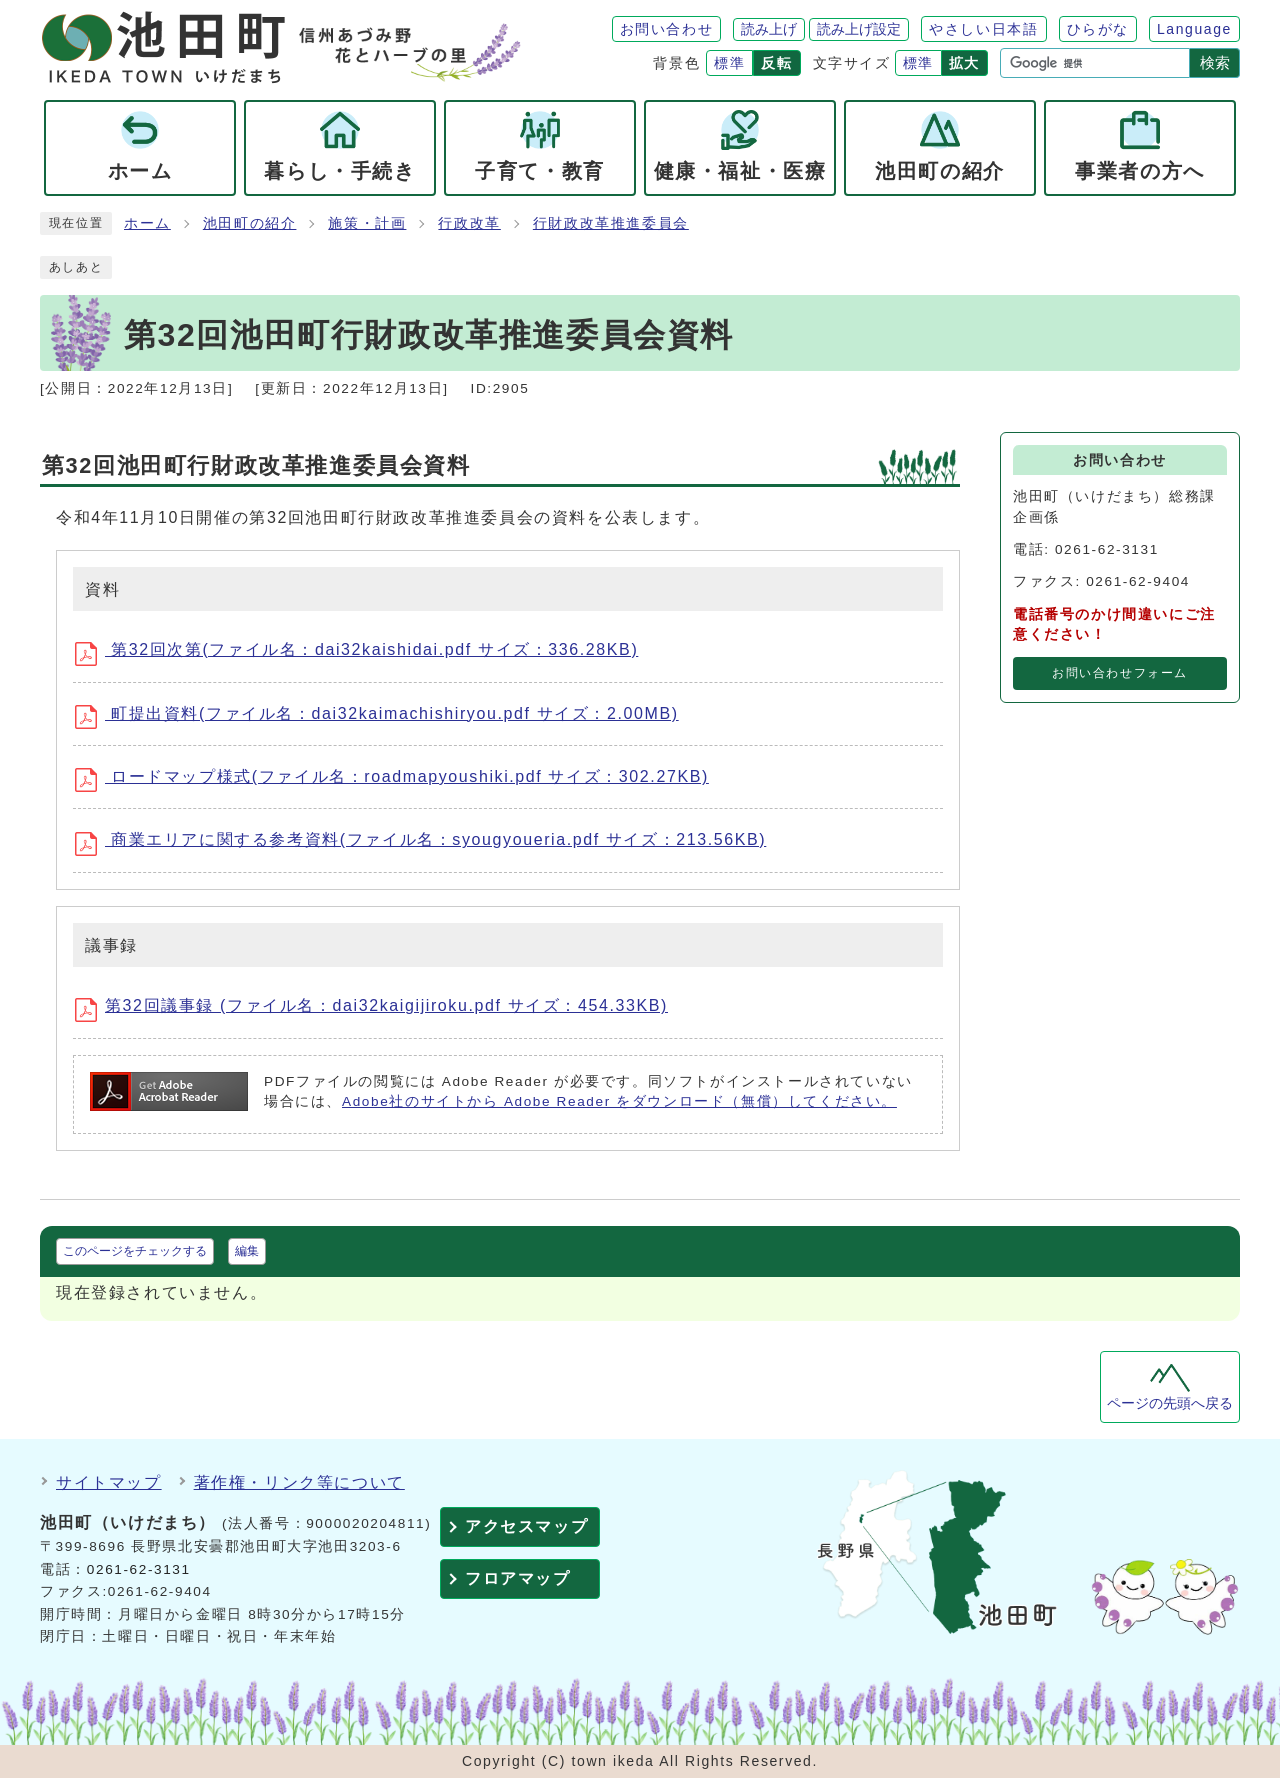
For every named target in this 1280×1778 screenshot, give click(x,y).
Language (1194, 29)
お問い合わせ (667, 29)
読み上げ (769, 29)
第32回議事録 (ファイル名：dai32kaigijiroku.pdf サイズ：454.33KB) (378, 1009)
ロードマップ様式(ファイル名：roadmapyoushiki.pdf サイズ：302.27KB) (399, 780)
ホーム (147, 223)
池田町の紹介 (250, 223)
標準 (729, 63)
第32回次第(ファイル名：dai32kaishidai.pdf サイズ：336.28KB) (363, 653)
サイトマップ (109, 1482)
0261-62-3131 (139, 1569)
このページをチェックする (135, 1251)
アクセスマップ (526, 1526)
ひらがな (1098, 29)
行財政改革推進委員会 (611, 223)
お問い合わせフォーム (1120, 673)
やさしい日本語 (983, 29)
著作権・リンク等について (299, 1482)
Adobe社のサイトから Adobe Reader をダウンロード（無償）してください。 (619, 1101)
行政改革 (469, 223)
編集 (247, 1251)
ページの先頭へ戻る (1170, 1403)
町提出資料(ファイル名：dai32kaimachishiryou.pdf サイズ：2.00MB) (384, 717)
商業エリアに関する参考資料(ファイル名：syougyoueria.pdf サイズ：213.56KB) (427, 843)
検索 (1215, 62)
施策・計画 (367, 223)
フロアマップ (518, 1578)
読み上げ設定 (859, 29)
